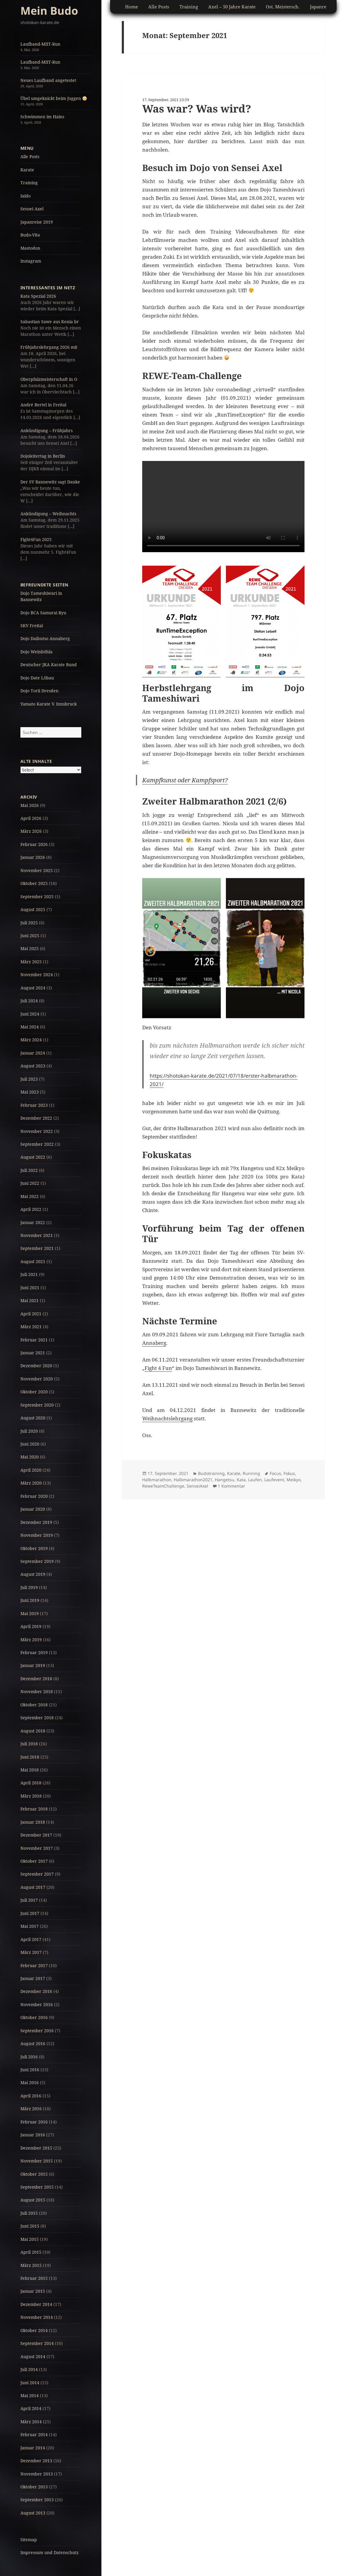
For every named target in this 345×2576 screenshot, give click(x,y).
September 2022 (37, 1144)
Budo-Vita (30, 235)
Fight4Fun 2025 (36, 539)
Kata (241, 1479)
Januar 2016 (32, 2135)
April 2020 (30, 1470)
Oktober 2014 (34, 2330)
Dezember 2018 (36, 1678)
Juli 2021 (29, 1274)
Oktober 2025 (34, 883)
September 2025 (37, 896)
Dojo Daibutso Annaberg (45, 638)
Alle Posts (29, 156)
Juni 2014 (29, 2382)
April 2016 (30, 2096)
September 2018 (37, 1717)
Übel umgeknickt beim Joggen (53, 98)
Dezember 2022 (36, 1118)
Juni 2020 (29, 1444)
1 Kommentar (231, 1486)
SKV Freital (31, 625)
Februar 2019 (34, 1652)
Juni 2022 (29, 1183)
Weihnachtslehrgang (167, 1418)
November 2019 (36, 1535)
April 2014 (30, 2408)
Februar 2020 (34, 1496)
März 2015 (31, 2265)
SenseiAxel (197, 1486)
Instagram (30, 261)
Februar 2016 (34, 2122)
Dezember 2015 (36, 2148)
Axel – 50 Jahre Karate (232, 7)
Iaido (25, 196)
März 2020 (31, 1483)
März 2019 (31, 1639)
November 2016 (36, 2004)
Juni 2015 (29, 2226)
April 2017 (30, 1939)
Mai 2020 (29, 1457)
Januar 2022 (32, 1222)
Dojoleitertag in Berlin (42, 456)
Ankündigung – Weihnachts (48, 513)
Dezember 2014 (36, 2304)
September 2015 (37, 2187)
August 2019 (32, 1574)
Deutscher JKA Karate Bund (48, 664)
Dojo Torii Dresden (39, 691)
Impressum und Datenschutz (49, 2552)
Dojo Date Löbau (37, 678)
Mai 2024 (29, 1027)
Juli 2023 (29, 1079)
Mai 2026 (29, 805)
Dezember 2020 (36, 1365)
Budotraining (211, 1473)
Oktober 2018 (34, 1705)
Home (131, 7)
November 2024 (36, 974)
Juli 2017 (29, 1900)
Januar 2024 (32, 1053)
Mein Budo (49, 10)
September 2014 (37, 2343)
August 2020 (32, 1418)
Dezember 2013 (36, 2460)
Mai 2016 (29, 2082)
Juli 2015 (29, 2213)
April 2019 (30, 1626)
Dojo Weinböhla (36, 652)
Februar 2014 (34, 2434)
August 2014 (32, 2356)
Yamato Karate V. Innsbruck (48, 704)
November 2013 (36, 2474)
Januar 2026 (32, 857)
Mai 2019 (29, 1613)
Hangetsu (224, 1479)
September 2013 (37, 2499)
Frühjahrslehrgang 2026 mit (48, 347)
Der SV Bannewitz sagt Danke (50, 482)
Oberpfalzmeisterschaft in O (48, 379)
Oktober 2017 (34, 1861)
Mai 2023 (29, 1092)
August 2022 (32, 1157)
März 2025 (31, 961)
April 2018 (30, 1783)
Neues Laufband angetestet (48, 80)
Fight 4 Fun (158, 1368)
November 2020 (36, 1379)
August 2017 (32, 1887)
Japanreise (321, 7)
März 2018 (31, 1796)
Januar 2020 (32, 1509)
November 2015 (36, 2161)
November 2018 (36, 1691)
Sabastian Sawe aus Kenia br (49, 321)
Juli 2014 (29, 2369)
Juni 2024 (29, 1014)
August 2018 (32, 1731)
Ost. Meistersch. (283, 7)
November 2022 (36, 1131)
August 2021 (32, 1261)
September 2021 (37, 1248)
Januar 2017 (32, 1978)
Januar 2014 (32, 2448)
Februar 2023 (34, 1105)
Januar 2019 (32, 1665)
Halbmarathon (156, 1479)
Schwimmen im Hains (42, 116)
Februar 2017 (34, 1965)
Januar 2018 (32, 1822)
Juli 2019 (29, 1587)
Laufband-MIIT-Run (40, 44)
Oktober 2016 (34, 2017)
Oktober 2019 (34, 1548)
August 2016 (32, 2043)
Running (251, 1473)
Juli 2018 (29, 1744)
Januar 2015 (32, 2291)
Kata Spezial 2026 (38, 296)
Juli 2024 (29, 1001)
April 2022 (30, 1209)
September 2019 (37, 1561)
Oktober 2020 (34, 1392)
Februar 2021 (34, 1340)
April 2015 (30, 2252)
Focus (275, 1473)
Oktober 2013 (34, 2487)
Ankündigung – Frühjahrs (46, 430)
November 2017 (36, 1848)
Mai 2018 (29, 1770)
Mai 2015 (29, 2239)
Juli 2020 (29, 1431)
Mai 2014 (29, 2395)
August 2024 (32, 988)
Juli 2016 (29, 2057)
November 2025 (36, 870)
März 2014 (31, 2421)
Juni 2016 (29, 2069)
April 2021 (30, 1314)
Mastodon (30, 248)
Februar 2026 (34, 844)
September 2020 (37, 1405)
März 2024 (31, 1040)
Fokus (289, 1473)
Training (29, 182)
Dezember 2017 (36, 1835)
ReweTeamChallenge (163, 1486)
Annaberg (154, 1342)
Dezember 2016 (36, 1991)
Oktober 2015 (34, 2174)
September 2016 (37, 2030)
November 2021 (36, 1235)
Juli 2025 (29, 922)
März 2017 (31, 1952)
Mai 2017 (29, 1926)
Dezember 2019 (36, 1522)
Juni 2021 (29, 1287)
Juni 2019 (29, 1600)
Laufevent (274, 1479)
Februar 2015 (34, 2278)
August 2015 (32, 2200)
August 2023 (32, 1066)
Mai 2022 (29, 1196)
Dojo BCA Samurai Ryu (43, 612)
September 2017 (37, 1874)
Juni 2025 (29, 935)
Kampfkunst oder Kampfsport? (185, 780)
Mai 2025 (29, 948)
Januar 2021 (32, 1353)
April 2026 (30, 818)
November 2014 (36, 2317)
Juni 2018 (29, 1757)
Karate (27, 170)
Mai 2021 (29, 1300)
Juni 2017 (29, 1913)
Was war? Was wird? (196, 108)
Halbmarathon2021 (193, 1479)
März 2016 (31, 2108)
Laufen (255, 1479)
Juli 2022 (29, 1170)
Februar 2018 (34, 1809)
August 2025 (32, 909)
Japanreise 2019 (36, 222)
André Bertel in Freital (43, 405)
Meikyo (293, 1479)
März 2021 (31, 1326)
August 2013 (32, 2513)
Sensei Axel (32, 209)
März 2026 (31, 831)
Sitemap (28, 2539)
